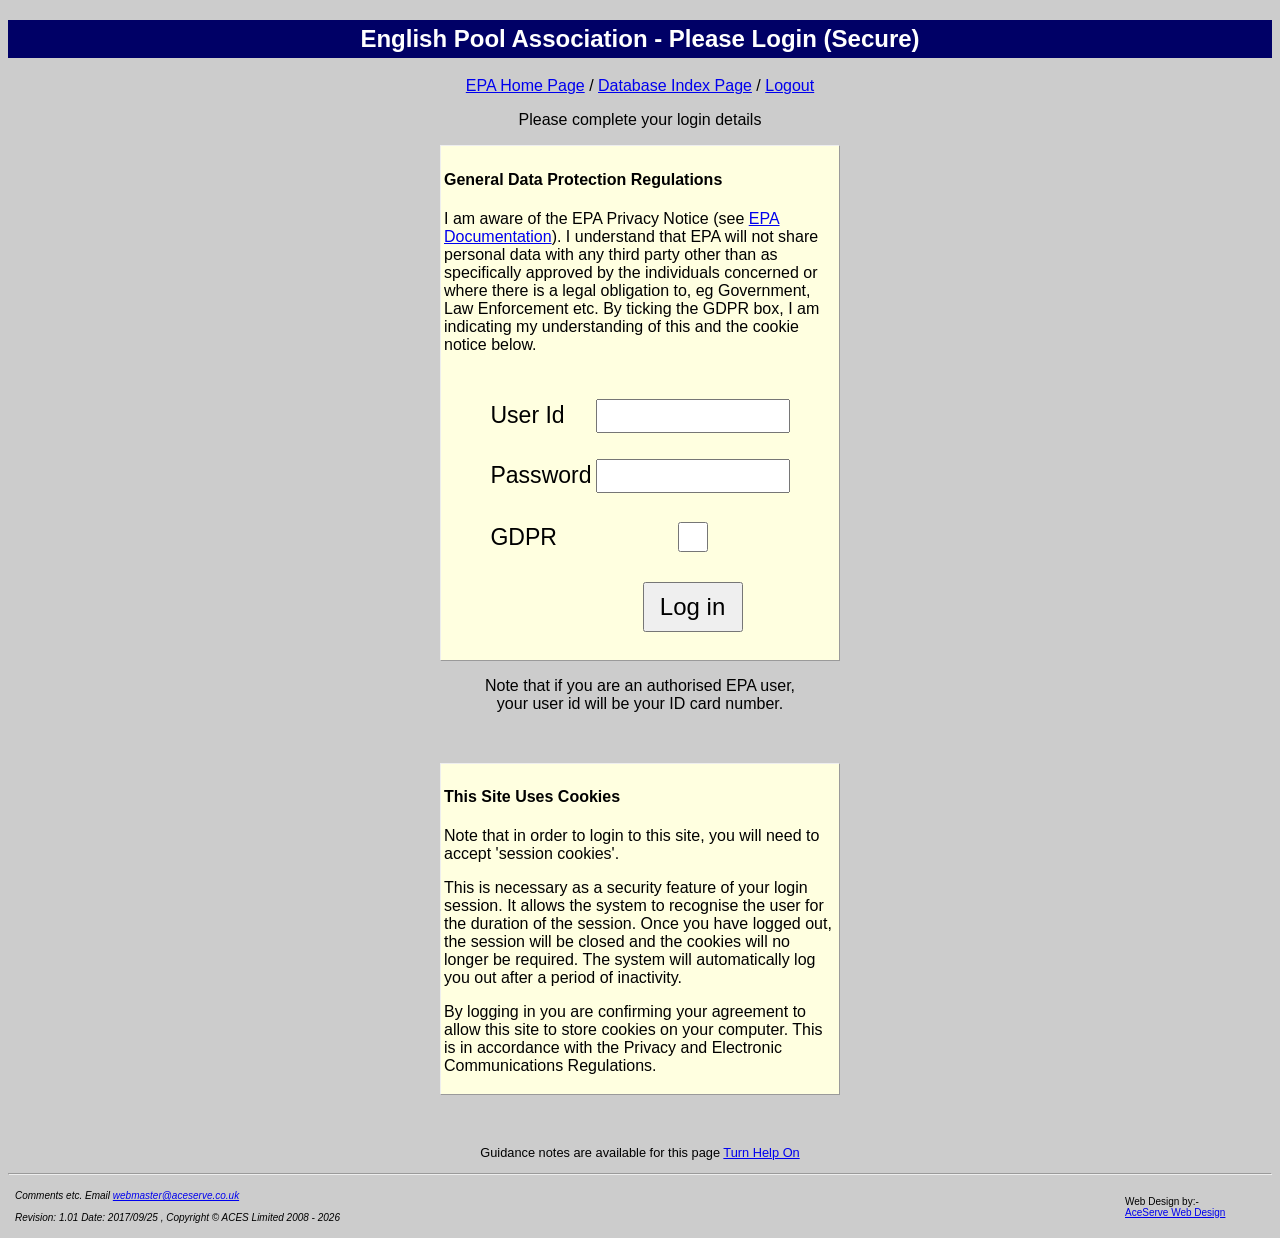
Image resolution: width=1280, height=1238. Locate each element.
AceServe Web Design (1175, 1212)
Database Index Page (675, 85)
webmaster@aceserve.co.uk (176, 1195)
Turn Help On (761, 1152)
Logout (789, 85)
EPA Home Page (525, 85)
